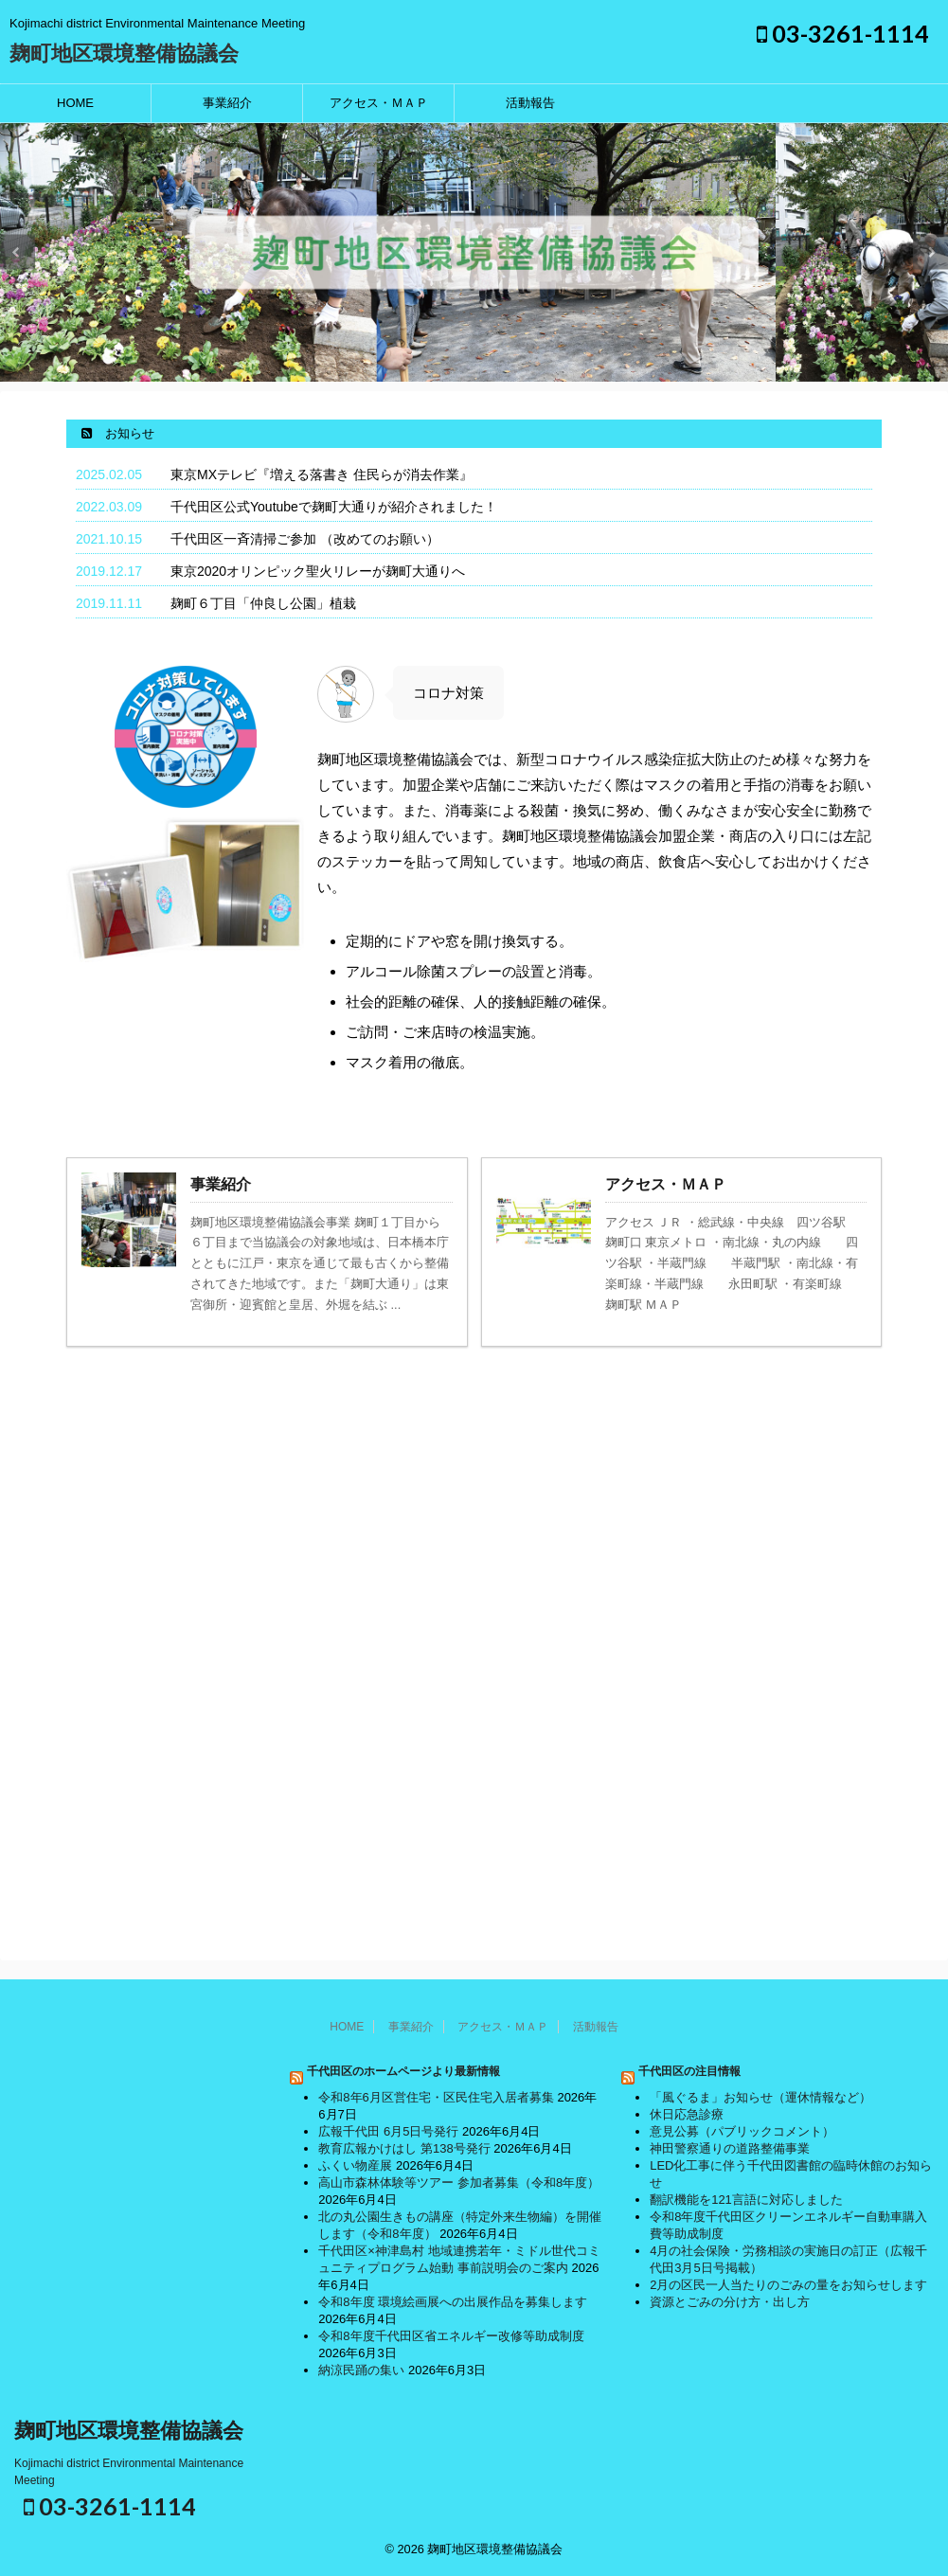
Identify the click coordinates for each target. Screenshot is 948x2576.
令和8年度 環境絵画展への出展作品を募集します (452, 2302)
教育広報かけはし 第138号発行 (404, 2148)
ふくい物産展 (355, 2165)
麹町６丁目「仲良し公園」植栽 (263, 603)
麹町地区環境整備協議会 (124, 53)
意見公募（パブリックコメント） (742, 2131)
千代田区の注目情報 (689, 2071)
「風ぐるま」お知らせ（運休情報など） (760, 2097)
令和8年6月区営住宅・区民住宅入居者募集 (435, 2097)
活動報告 (530, 103)
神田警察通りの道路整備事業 (730, 2148)
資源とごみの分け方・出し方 (730, 2302)
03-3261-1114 (843, 33)
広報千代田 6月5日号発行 (388, 2131)
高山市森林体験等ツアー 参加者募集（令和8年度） (458, 2182)
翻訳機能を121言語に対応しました (746, 2199)
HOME (75, 103)
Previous (17, 252)
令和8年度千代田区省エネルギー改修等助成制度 (450, 2336)
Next (930, 252)
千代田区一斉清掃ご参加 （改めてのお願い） (304, 538)
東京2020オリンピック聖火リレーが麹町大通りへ (317, 571)
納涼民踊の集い (361, 2370)
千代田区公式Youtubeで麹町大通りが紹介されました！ (333, 506)
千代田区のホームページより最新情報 (403, 2071)
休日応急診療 (687, 2114)
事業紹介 (227, 103)
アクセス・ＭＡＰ (379, 103)
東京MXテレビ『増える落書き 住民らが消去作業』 (321, 474)
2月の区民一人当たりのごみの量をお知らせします (788, 2285)
